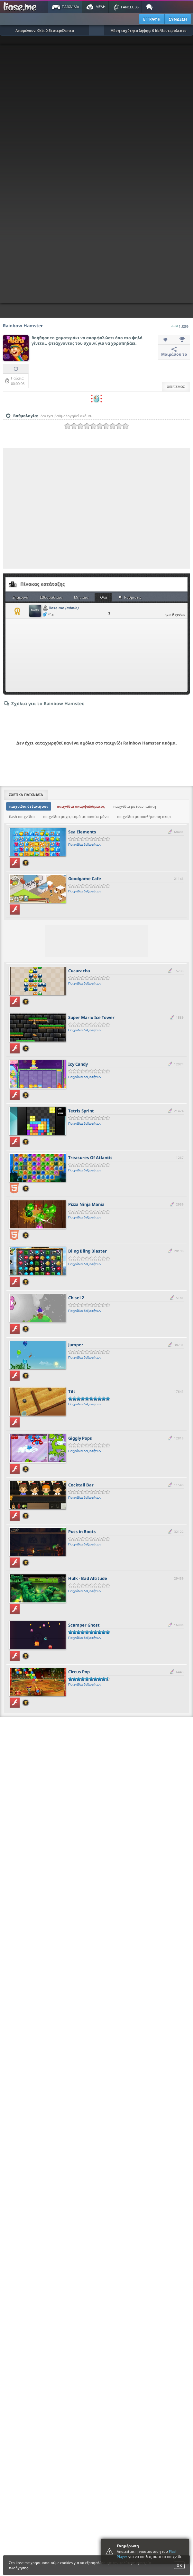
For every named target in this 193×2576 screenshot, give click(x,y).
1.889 (179, 324)
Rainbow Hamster (23, 325)
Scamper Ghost (84, 1625)
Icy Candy (78, 1064)
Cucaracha (79, 971)
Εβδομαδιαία (51, 597)
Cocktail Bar (81, 1485)
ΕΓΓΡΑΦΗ (152, 19)
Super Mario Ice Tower (91, 1017)
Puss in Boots (82, 1531)
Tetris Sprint (81, 1111)
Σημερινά (20, 597)
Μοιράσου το (174, 352)
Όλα (103, 597)
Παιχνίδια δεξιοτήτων (84, 844)
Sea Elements (82, 832)
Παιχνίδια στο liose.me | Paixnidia (21, 7)
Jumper (75, 1345)
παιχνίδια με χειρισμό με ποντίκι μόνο (76, 816)
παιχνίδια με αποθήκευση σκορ (144, 816)
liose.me (64, 607)
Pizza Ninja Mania (86, 1204)
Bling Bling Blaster (87, 1251)
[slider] (96, 426)
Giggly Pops (80, 1438)
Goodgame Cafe (84, 878)
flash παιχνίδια (22, 816)
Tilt (71, 1391)
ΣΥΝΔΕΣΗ (178, 19)
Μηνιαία (81, 597)
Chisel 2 (76, 1298)
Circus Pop (79, 1672)
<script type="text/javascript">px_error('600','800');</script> (96, 174)
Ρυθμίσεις (130, 597)
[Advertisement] (60, 508)
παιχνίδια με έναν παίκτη (134, 806)
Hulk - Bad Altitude (87, 1578)
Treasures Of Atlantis (90, 1157)
